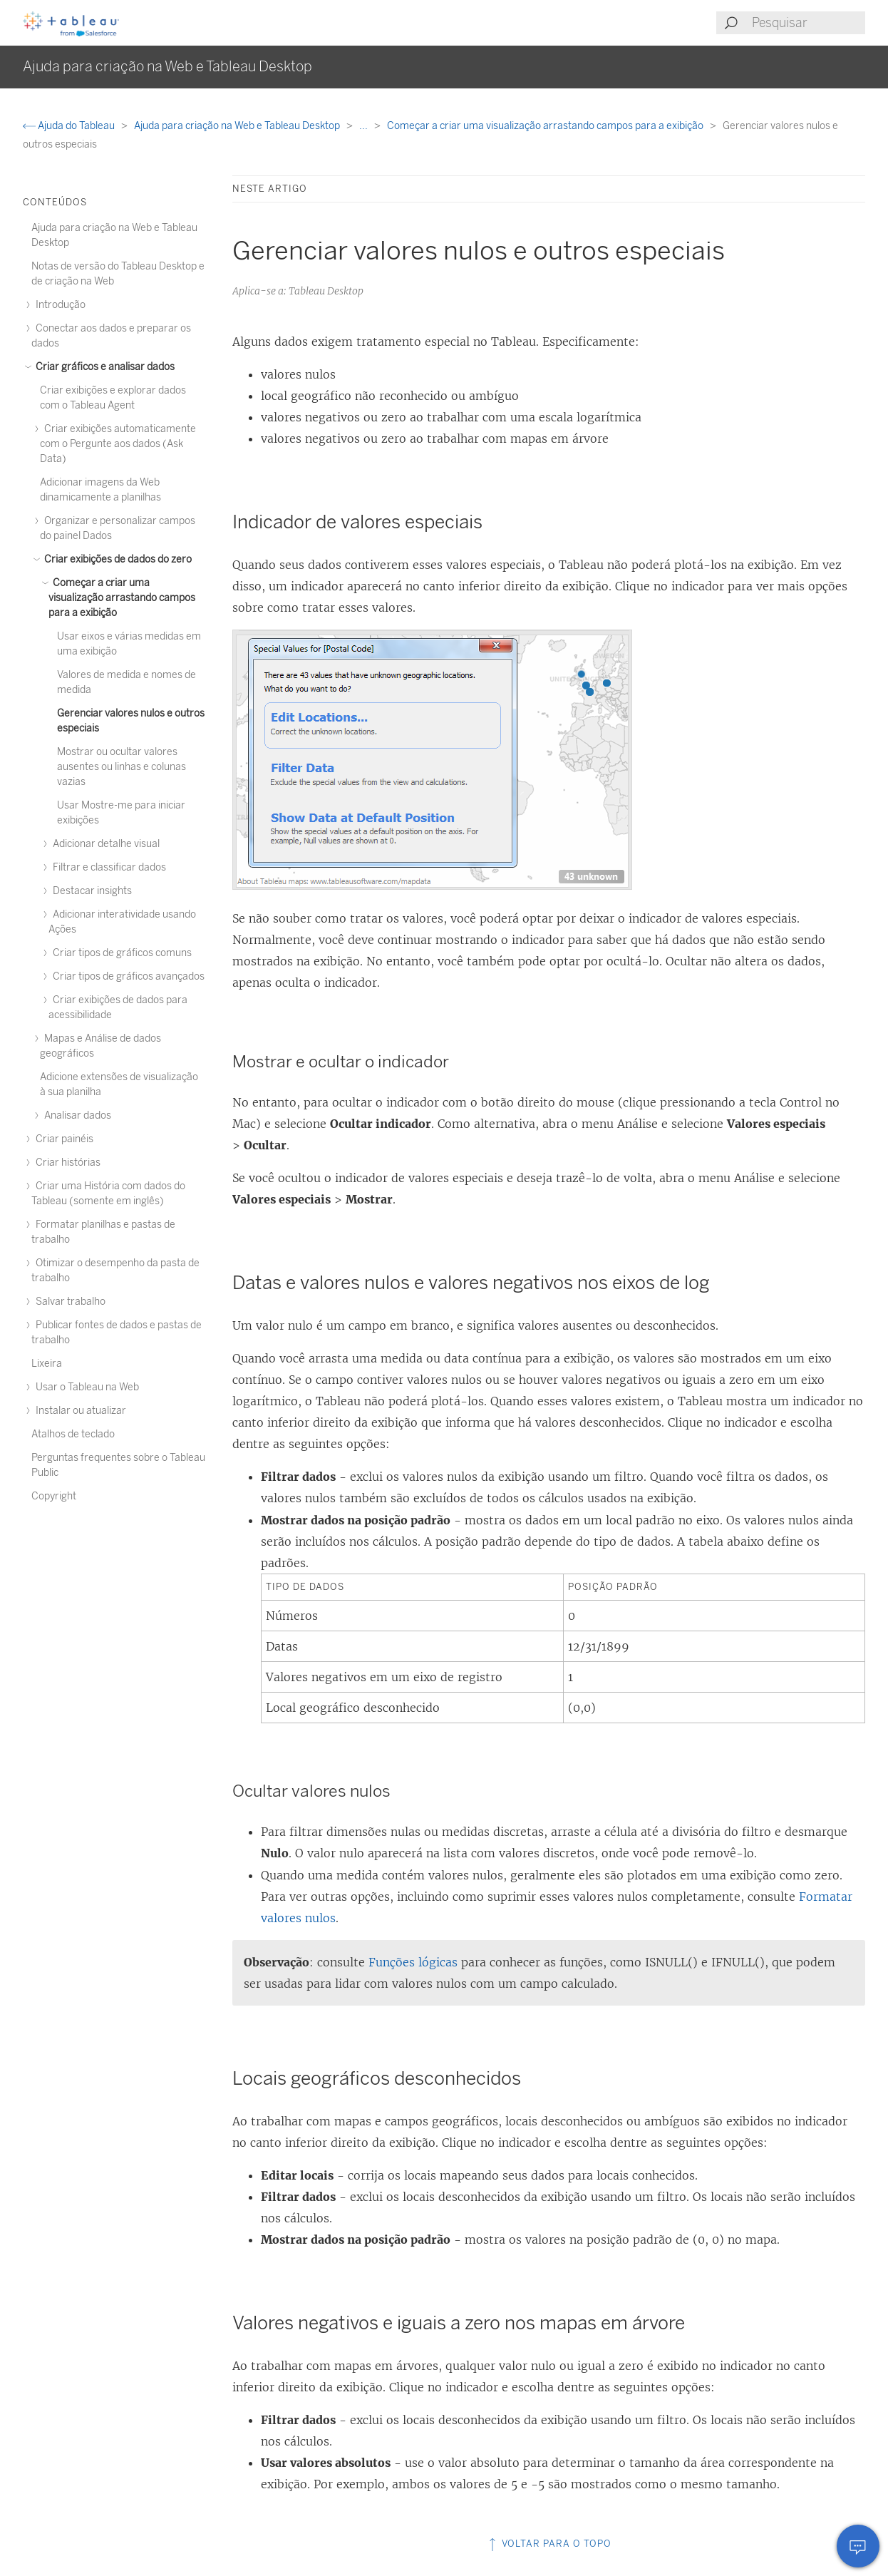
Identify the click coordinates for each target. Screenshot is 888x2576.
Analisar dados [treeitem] (75, 1115)
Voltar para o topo (548, 2543)
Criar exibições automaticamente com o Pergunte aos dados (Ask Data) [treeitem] (118, 444)
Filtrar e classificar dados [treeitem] (107, 867)
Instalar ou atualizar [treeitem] (78, 1411)
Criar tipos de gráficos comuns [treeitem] (120, 953)
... (364, 126)
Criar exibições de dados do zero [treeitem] (116, 559)
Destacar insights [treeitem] (90, 891)
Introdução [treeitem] (58, 305)
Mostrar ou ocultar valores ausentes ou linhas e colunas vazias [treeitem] (121, 767)
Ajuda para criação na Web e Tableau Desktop (238, 126)
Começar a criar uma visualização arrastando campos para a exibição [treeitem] (121, 598)
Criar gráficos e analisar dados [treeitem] (103, 367)
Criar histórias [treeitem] (65, 1162)
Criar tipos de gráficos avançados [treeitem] (126, 976)
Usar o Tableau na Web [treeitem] (85, 1387)
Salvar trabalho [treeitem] (68, 1301)
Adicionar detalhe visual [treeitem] (104, 844)
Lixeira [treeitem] (46, 1364)
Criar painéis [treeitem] (62, 1139)
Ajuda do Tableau (70, 126)
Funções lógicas (413, 1962)
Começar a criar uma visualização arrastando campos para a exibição (546, 126)
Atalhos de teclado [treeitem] (73, 1434)
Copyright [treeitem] (53, 1496)
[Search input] (807, 23)
